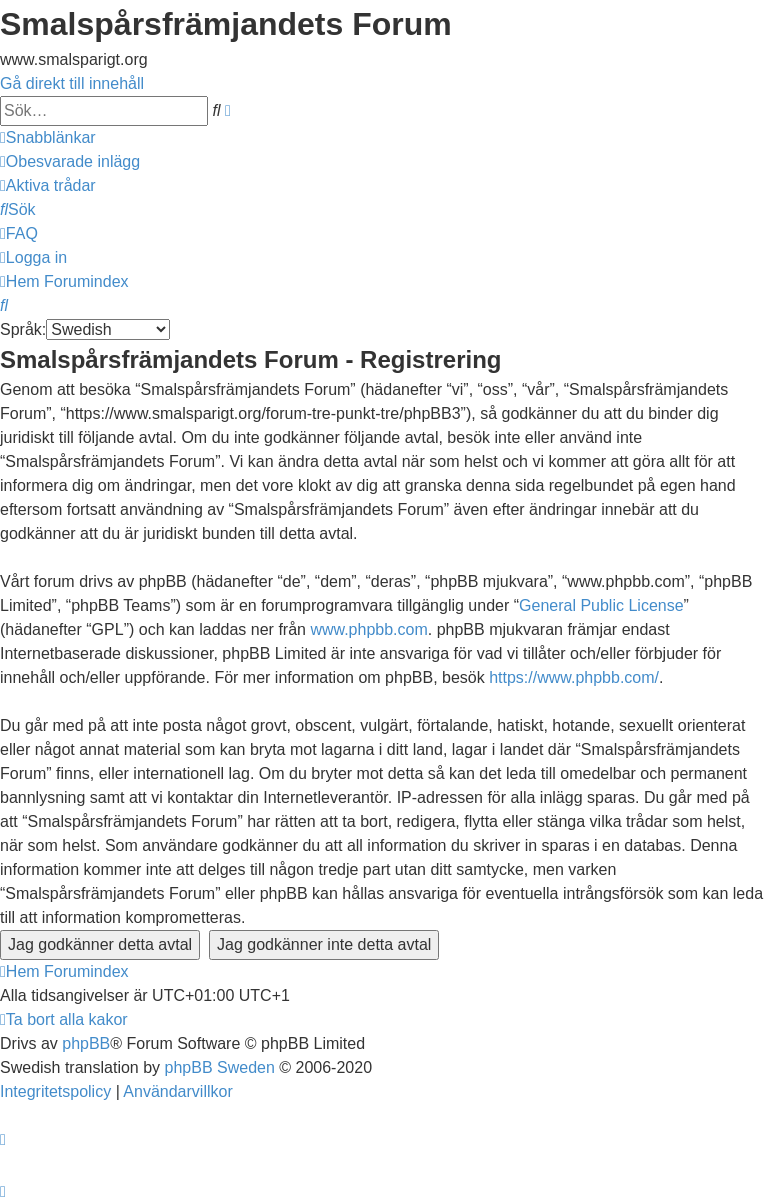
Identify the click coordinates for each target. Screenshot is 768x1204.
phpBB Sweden (220, 1067)
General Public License (601, 605)
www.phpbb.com (368, 629)
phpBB (86, 1043)
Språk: (23, 329)
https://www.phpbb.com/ (574, 677)
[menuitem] (70, 161)
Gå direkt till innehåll (72, 83)
